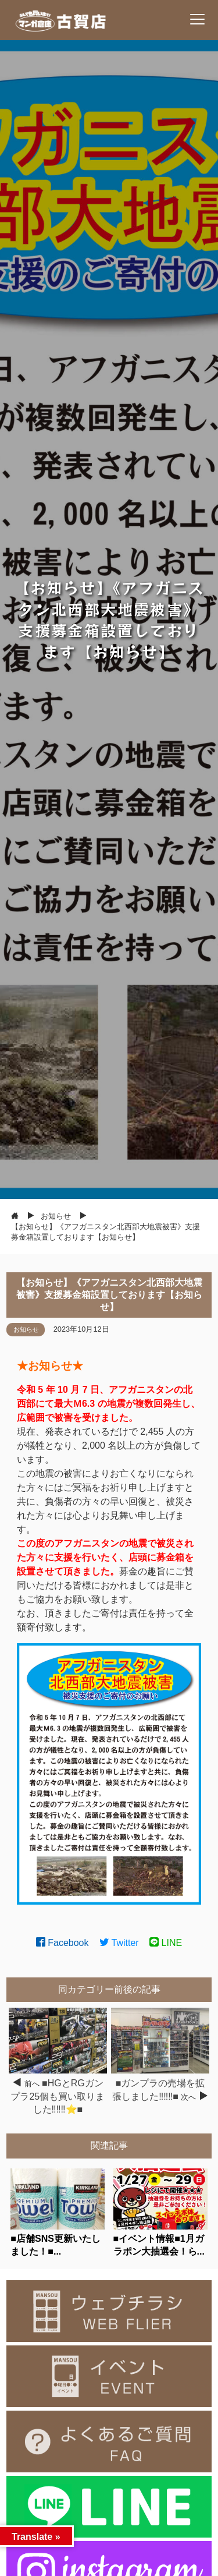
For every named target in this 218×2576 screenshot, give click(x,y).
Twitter (119, 1943)
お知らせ (26, 1329)
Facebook (62, 1943)
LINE (165, 1943)
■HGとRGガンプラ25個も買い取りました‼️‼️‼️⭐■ (57, 2096)
